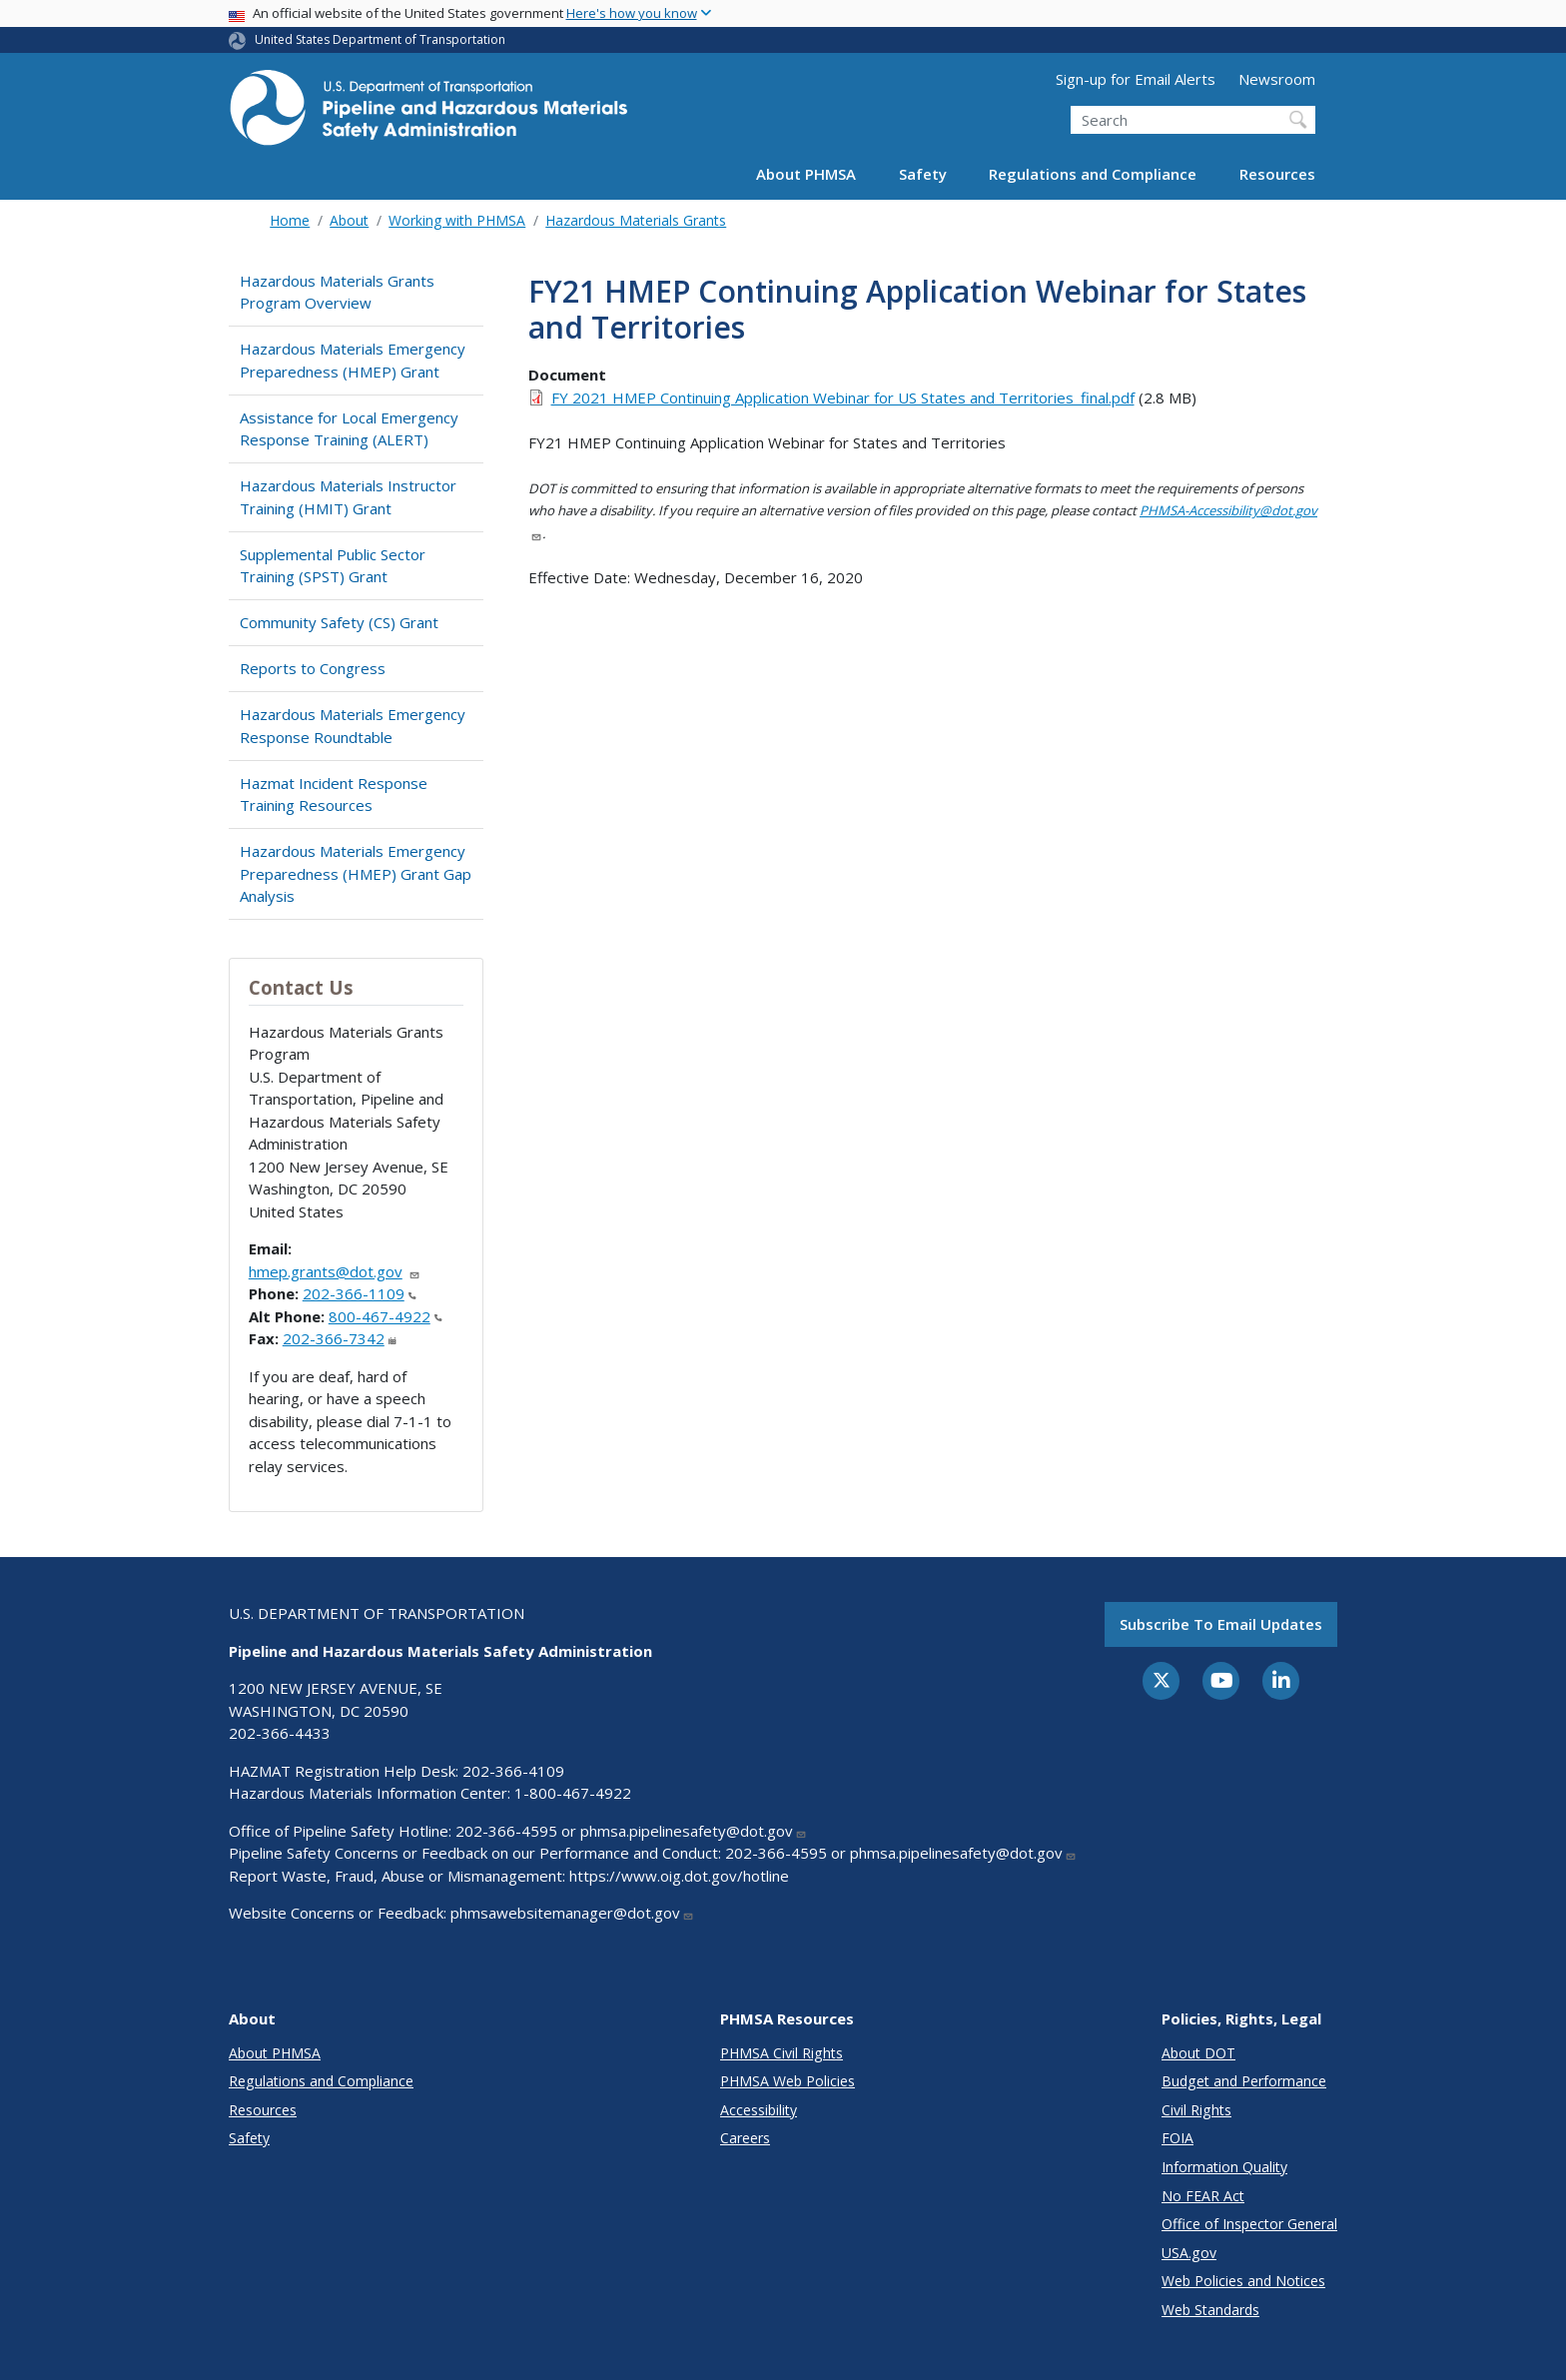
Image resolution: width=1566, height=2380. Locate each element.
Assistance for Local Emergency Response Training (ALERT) (349, 428)
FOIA (1177, 2137)
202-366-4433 (280, 1733)
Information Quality (1224, 2166)
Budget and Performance (1244, 2080)
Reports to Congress (313, 668)
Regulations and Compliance (1092, 174)
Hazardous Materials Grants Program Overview (337, 292)
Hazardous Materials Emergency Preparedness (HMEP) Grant (352, 360)
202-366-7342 (339, 1338)
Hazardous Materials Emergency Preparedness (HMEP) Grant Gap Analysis (355, 873)
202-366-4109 (513, 1771)
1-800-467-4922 (572, 1793)
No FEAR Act (1203, 2195)
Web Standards (1210, 2309)
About (349, 220)
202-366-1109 (359, 1293)
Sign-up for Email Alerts (1135, 79)
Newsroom (1276, 79)
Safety (923, 174)
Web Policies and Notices (1243, 2280)
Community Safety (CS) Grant (339, 622)
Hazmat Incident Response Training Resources (333, 794)
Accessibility (758, 2109)
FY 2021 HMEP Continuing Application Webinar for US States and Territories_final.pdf (843, 397)
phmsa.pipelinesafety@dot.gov (693, 1831)
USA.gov (1189, 2252)
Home (290, 220)
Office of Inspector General (1249, 2223)
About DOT (1198, 2052)
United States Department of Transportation (380, 39)
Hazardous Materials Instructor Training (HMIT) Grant (348, 496)
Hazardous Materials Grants (635, 220)
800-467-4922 (385, 1316)
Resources (1277, 174)
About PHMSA (806, 174)
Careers (745, 2137)
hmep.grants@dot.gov (334, 1271)
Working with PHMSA (457, 220)
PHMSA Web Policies (787, 2080)
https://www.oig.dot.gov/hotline (679, 1876)
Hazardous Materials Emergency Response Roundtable (352, 725)
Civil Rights (1196, 2109)
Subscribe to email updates (1221, 1624)
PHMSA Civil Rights (781, 2052)
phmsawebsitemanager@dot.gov (572, 1913)
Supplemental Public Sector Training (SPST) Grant (332, 565)
